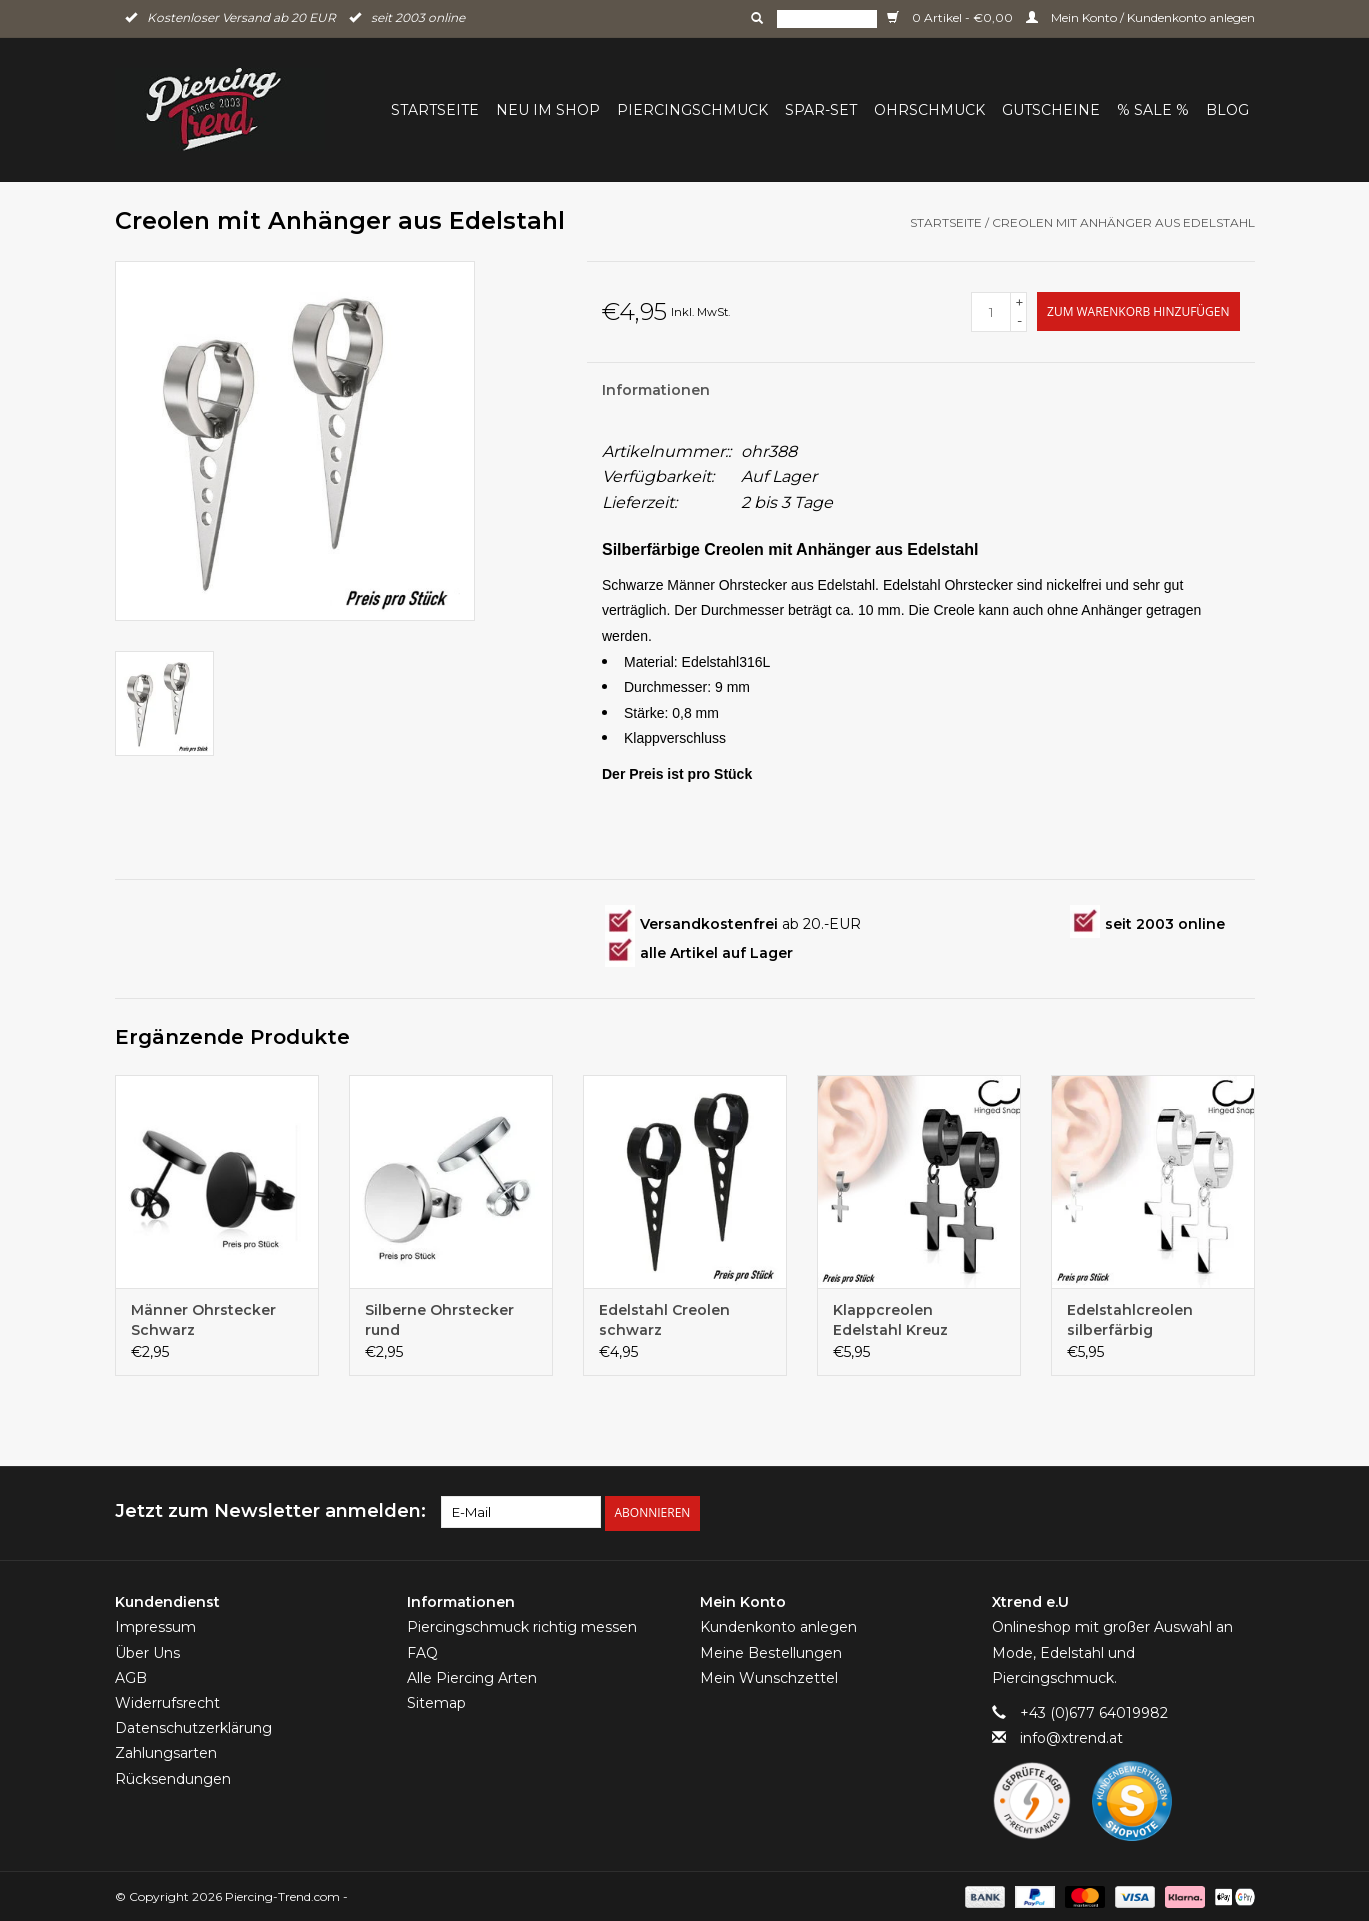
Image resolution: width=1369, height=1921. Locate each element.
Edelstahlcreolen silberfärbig (1130, 1320)
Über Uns (147, 1651)
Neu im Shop (548, 110)
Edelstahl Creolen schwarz (664, 1320)
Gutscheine (1051, 110)
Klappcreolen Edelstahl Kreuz (890, 1320)
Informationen (656, 390)
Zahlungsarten (166, 1751)
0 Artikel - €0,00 (951, 17)
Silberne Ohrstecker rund (439, 1320)
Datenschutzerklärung (193, 1726)
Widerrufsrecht (167, 1701)
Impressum (155, 1626)
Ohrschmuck (929, 110)
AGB (131, 1676)
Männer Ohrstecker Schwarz (203, 1320)
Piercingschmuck (692, 110)
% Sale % (1153, 110)
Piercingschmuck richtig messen (522, 1626)
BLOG (1227, 110)
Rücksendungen (173, 1777)
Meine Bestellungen (771, 1651)
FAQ (422, 1651)
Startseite (435, 110)
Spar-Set (821, 110)
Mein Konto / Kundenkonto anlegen (1140, 17)
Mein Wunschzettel (769, 1676)
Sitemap (436, 1701)
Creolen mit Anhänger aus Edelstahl (1123, 222)
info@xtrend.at (1071, 1736)
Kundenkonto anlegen (778, 1626)
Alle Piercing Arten (472, 1676)
